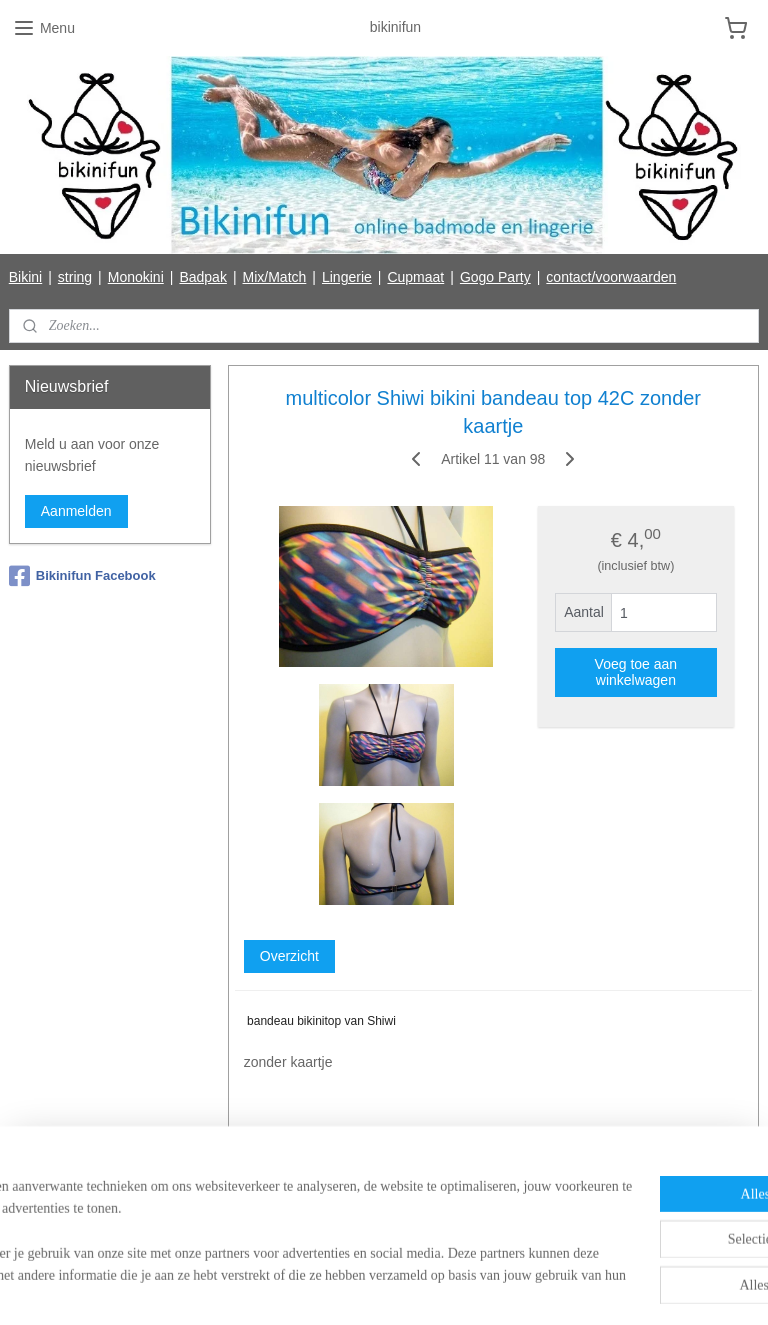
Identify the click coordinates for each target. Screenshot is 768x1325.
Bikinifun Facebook (82, 576)
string (75, 277)
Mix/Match (275, 277)
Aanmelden (76, 511)
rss (344, 1288)
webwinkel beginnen (410, 1288)
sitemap (309, 1288)
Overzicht (289, 956)
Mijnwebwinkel (565, 1288)
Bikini (25, 277)
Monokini (136, 277)
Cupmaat (415, 277)
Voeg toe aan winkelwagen (636, 672)
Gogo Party (495, 277)
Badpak (202, 277)
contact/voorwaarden (611, 277)
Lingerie (347, 277)
